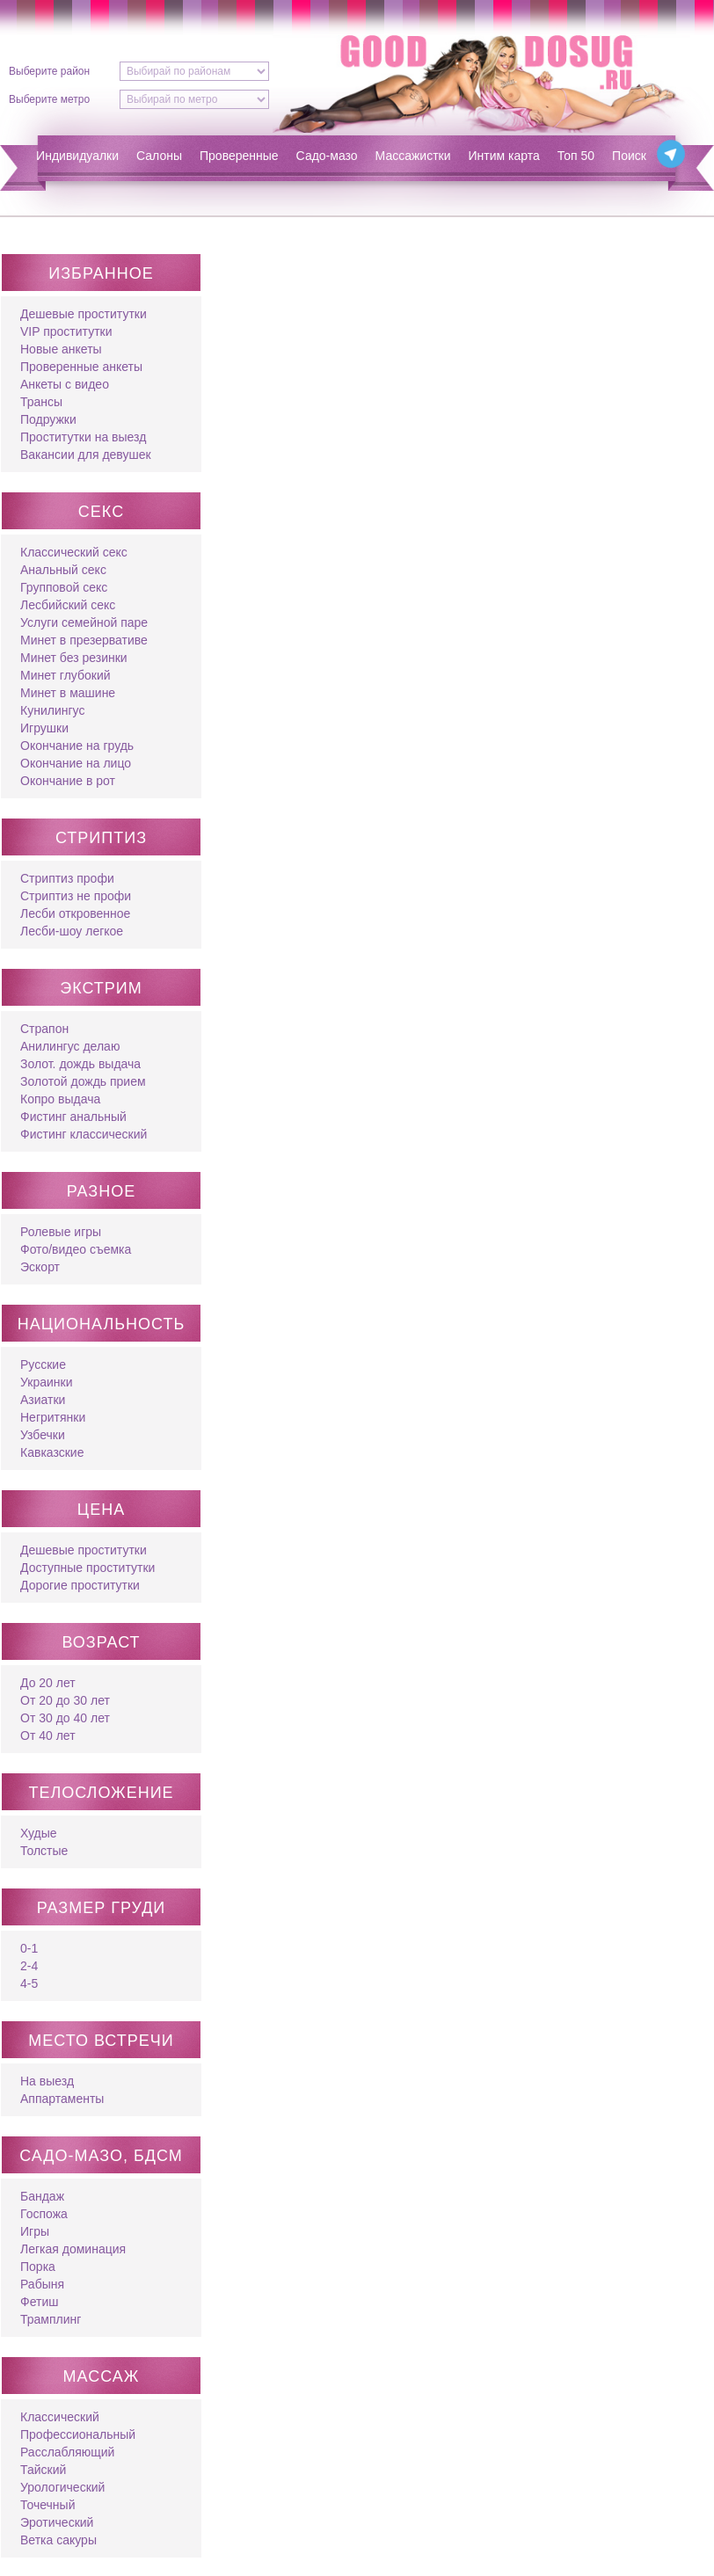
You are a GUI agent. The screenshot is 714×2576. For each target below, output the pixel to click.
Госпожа (44, 2214)
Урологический (62, 2487)
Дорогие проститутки (80, 1585)
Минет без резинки (74, 658)
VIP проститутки (66, 331)
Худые (38, 1833)
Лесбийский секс (67, 605)
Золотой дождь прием (83, 1081)
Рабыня (42, 2284)
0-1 (29, 1948)
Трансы (41, 402)
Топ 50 (575, 156)
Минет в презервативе (84, 640)
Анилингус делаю (70, 1046)
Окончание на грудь (77, 746)
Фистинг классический (83, 1134)
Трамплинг (50, 2319)
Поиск (629, 156)
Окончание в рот (67, 781)
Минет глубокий (65, 675)
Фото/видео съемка (75, 1249)
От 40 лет (48, 1735)
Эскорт (40, 1267)
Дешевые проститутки (83, 314)
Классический (59, 2417)
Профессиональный (77, 2434)
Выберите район (49, 71)
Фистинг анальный (73, 1117)
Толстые (44, 1851)
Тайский (43, 2470)
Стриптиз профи (67, 878)
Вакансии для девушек (85, 455)
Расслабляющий (67, 2452)
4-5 (29, 1983)
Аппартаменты (62, 2099)
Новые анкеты (61, 349)
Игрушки (44, 728)
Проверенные (239, 156)
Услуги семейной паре (84, 622)
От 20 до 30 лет (65, 1700)
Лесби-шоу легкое (71, 931)
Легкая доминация (73, 2249)
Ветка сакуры (58, 2540)
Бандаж (42, 2196)
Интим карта (504, 156)
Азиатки (42, 1400)
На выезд (47, 2081)
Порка (37, 2266)
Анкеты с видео (64, 384)
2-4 (29, 1966)
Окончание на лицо (75, 763)
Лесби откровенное (75, 913)
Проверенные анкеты (81, 367)
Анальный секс (63, 570)
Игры (34, 2231)
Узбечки (42, 1435)
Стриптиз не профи (75, 896)
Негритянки (52, 1417)
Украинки (46, 1382)
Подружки (48, 419)
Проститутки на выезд (83, 437)
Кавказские (52, 1452)
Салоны (159, 156)
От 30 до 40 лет (65, 1718)
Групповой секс (63, 587)
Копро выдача (60, 1099)
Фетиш (39, 2302)
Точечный (47, 2505)
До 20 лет (48, 1683)
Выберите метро (49, 99)
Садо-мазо (327, 156)
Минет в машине (67, 693)
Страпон (44, 1029)
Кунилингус (52, 710)
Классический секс (74, 552)
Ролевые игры (60, 1232)
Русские (43, 1364)
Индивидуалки (77, 156)
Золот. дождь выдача (80, 1064)
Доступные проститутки (87, 1568)
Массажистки (413, 156)
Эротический (56, 2522)
